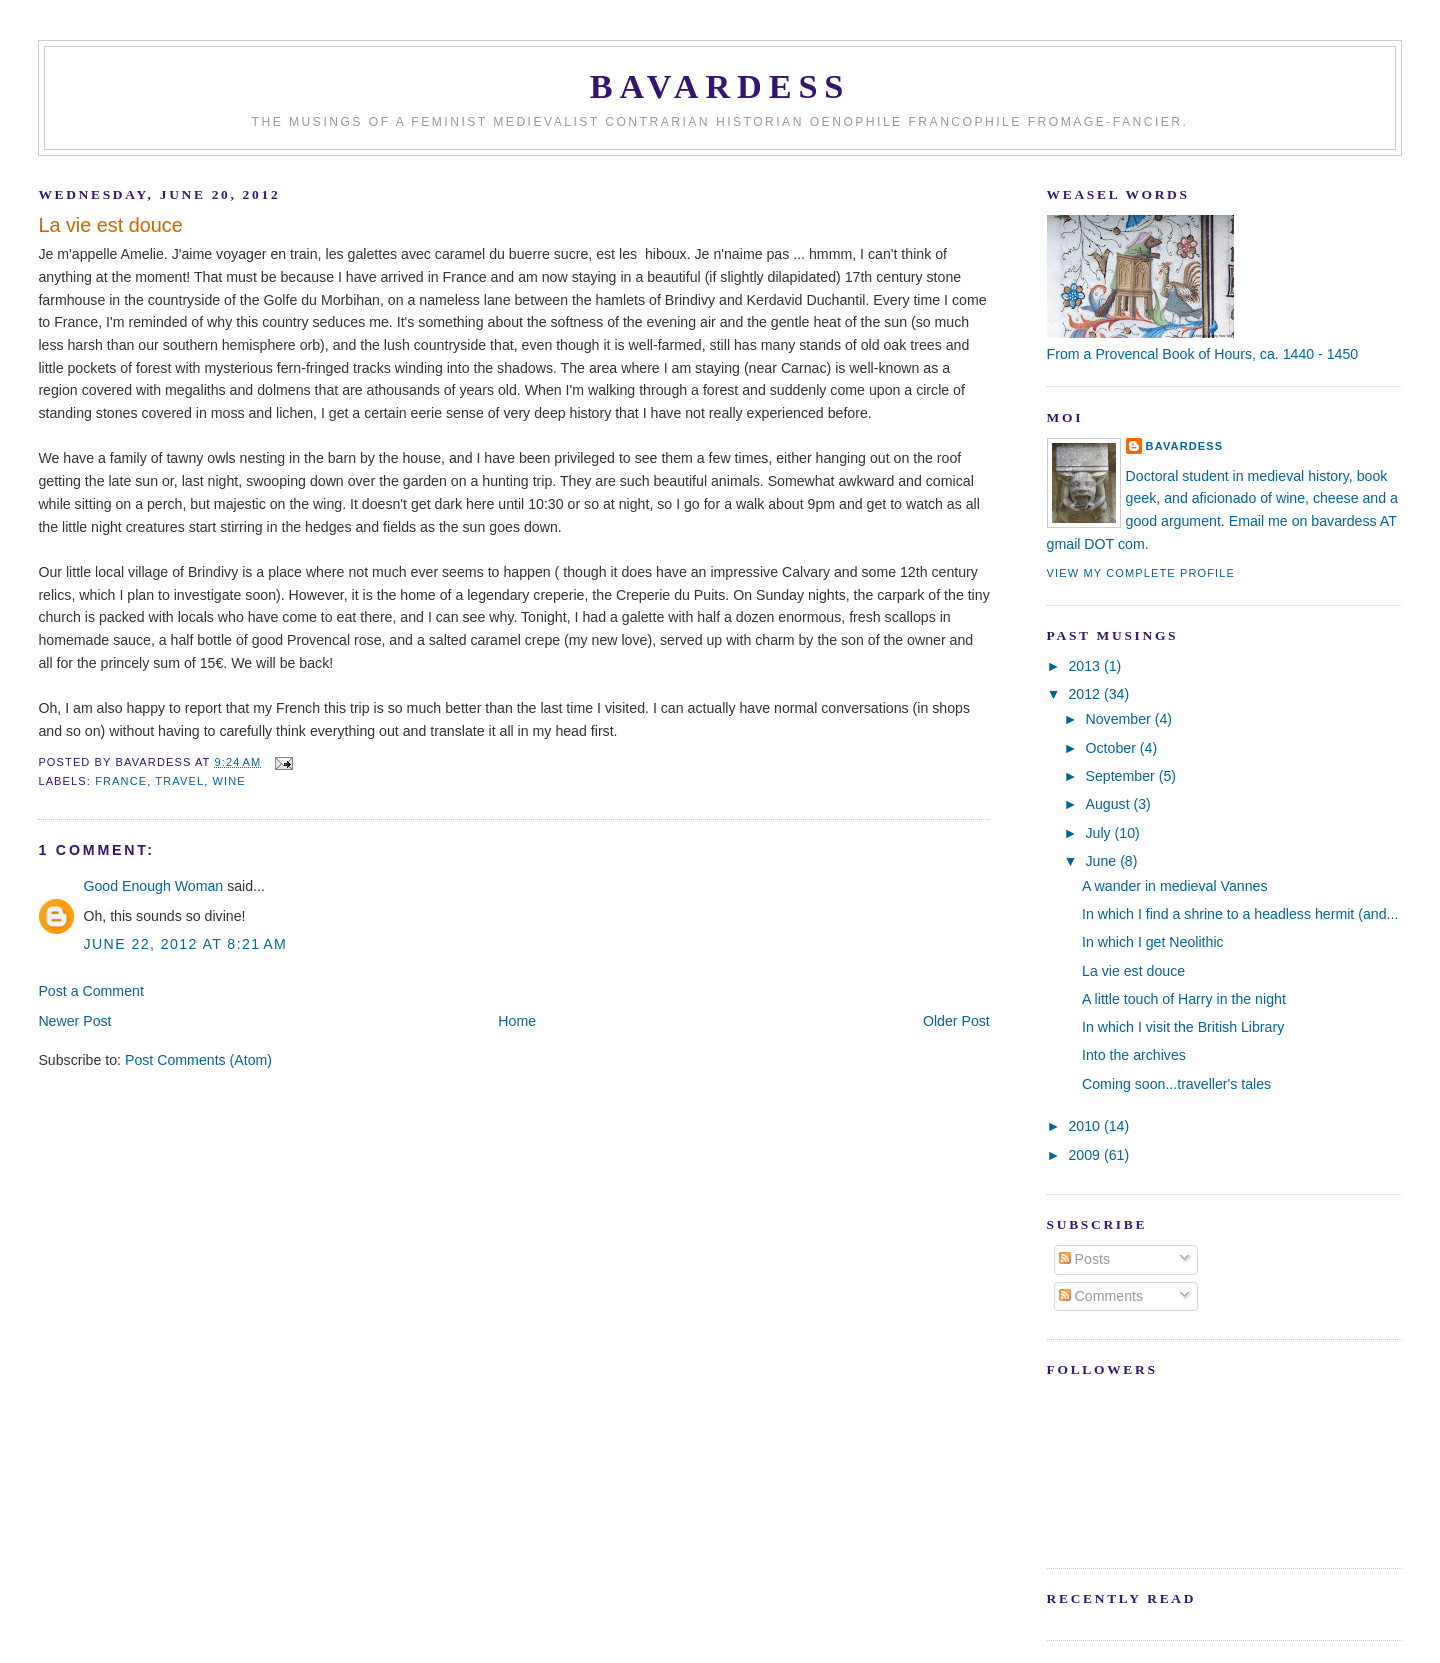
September (1122, 776)
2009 (1086, 1155)
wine (229, 781)
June (1103, 861)
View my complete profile (1141, 573)
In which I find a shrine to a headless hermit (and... (1240, 914)
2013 (1086, 666)
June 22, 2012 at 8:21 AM (185, 944)
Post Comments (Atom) (198, 1060)
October (1113, 748)
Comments (1101, 1296)
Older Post (956, 1021)
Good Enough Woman (153, 886)
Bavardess (720, 86)
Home (517, 1021)
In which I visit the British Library (1183, 1027)
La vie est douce (110, 225)
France (121, 781)
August (1110, 804)
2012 (1086, 694)
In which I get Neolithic (1153, 942)
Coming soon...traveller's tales (1176, 1084)
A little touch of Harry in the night (1184, 999)
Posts (1084, 1259)
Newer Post (74, 1021)
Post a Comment (90, 991)
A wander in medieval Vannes (1174, 886)
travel (179, 781)
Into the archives (1134, 1055)
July (1100, 833)
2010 (1086, 1126)
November (1120, 719)
